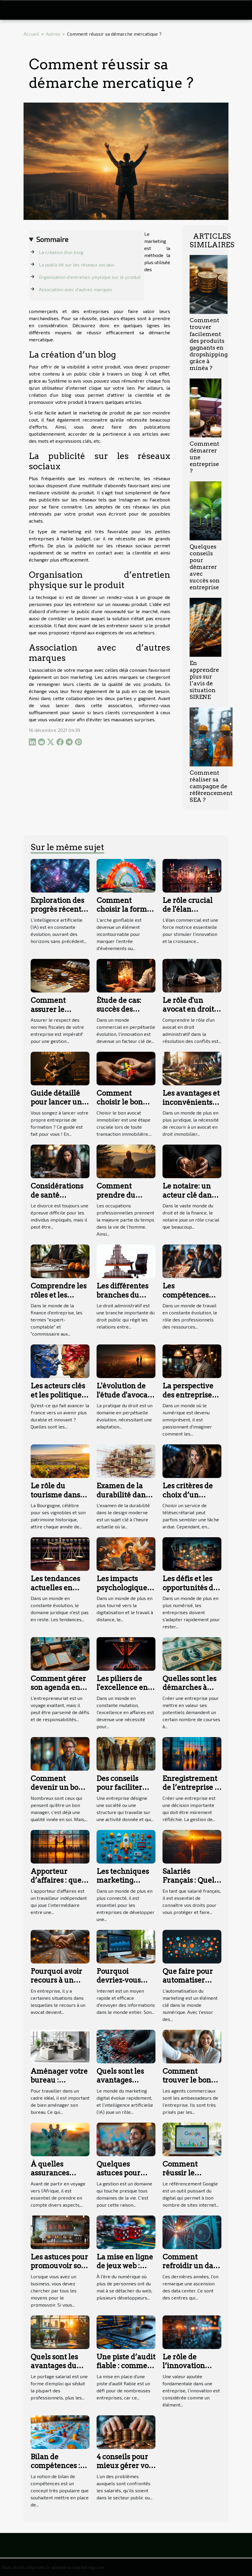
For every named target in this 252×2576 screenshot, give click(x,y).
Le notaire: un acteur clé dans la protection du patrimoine (190, 1199)
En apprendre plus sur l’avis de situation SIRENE (204, 680)
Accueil (31, 34)
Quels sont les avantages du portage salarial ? (58, 2370)
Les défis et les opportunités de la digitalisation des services (190, 1592)
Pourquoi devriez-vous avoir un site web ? (126, 1984)
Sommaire (52, 239)
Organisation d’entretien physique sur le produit (90, 277)
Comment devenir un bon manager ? (57, 1787)
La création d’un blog (61, 252)
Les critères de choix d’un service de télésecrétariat (188, 1499)
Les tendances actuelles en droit (55, 1587)
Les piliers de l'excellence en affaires (122, 1687)
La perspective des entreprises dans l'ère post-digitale (189, 1399)
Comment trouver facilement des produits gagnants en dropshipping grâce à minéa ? (209, 344)
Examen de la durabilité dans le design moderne (123, 1499)
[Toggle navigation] (15, 10)
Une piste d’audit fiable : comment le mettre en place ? (126, 2370)
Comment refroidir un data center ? (191, 2266)
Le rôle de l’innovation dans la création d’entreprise (190, 2370)
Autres (53, 34)
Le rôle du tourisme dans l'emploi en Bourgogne (55, 1499)
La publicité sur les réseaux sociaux (77, 264)
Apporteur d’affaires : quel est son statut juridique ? (57, 1884)
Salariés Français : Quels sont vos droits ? (190, 1880)
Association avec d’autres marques (76, 289)
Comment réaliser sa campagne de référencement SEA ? (211, 786)
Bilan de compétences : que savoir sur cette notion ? (55, 2470)
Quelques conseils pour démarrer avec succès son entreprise (205, 567)
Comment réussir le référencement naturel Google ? (191, 2177)
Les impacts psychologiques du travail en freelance (123, 1592)
